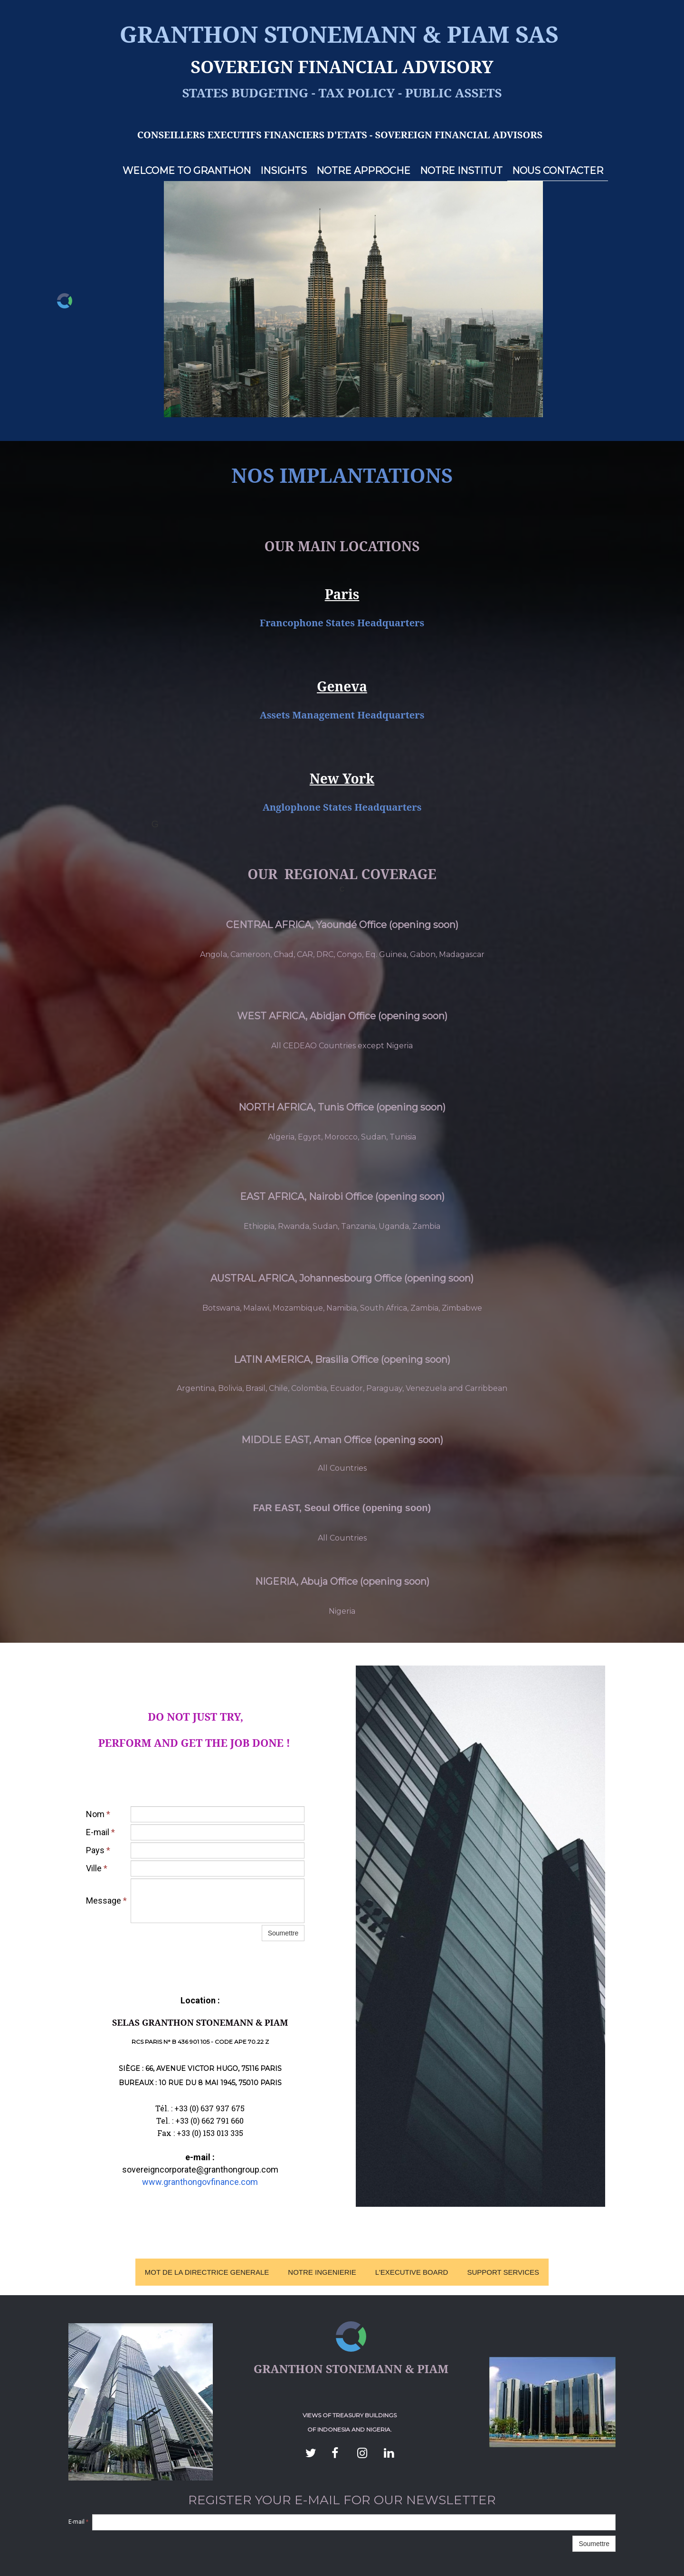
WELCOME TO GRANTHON (187, 170)
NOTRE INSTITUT (461, 170)
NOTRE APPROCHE (363, 170)
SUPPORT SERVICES (503, 2272)
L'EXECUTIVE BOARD (411, 2272)
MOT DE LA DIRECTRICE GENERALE (207, 2272)
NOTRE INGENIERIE (322, 2272)
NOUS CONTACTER (557, 170)
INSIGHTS (283, 170)
